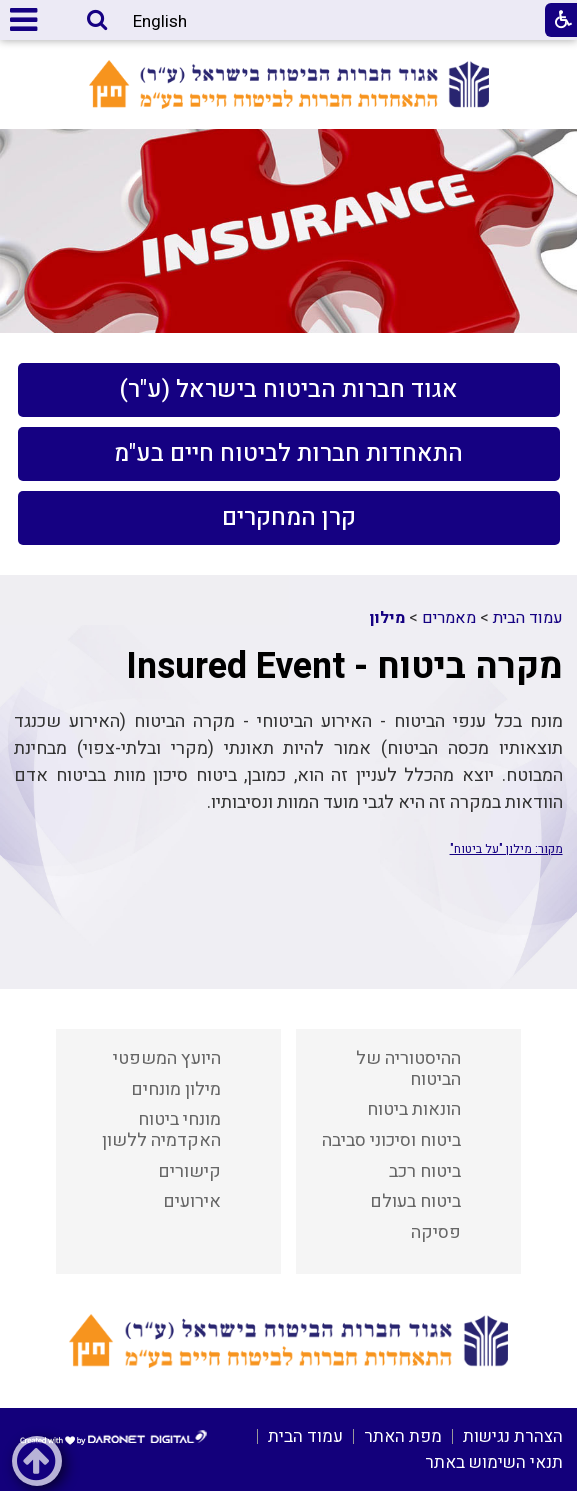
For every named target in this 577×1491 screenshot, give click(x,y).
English (160, 21)
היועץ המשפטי (167, 1058)
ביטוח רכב (425, 1171)
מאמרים (449, 618)
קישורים (189, 1171)
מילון (387, 618)
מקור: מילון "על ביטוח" (506, 849)
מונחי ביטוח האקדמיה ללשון (161, 1130)
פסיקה (436, 1232)
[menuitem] (289, 390)
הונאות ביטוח (414, 1109)
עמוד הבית (528, 618)
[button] (97, 21)
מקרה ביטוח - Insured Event (344, 666)
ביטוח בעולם (415, 1201)
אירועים (192, 1201)
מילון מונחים (176, 1089)
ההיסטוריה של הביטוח (408, 1069)
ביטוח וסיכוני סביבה (391, 1140)
